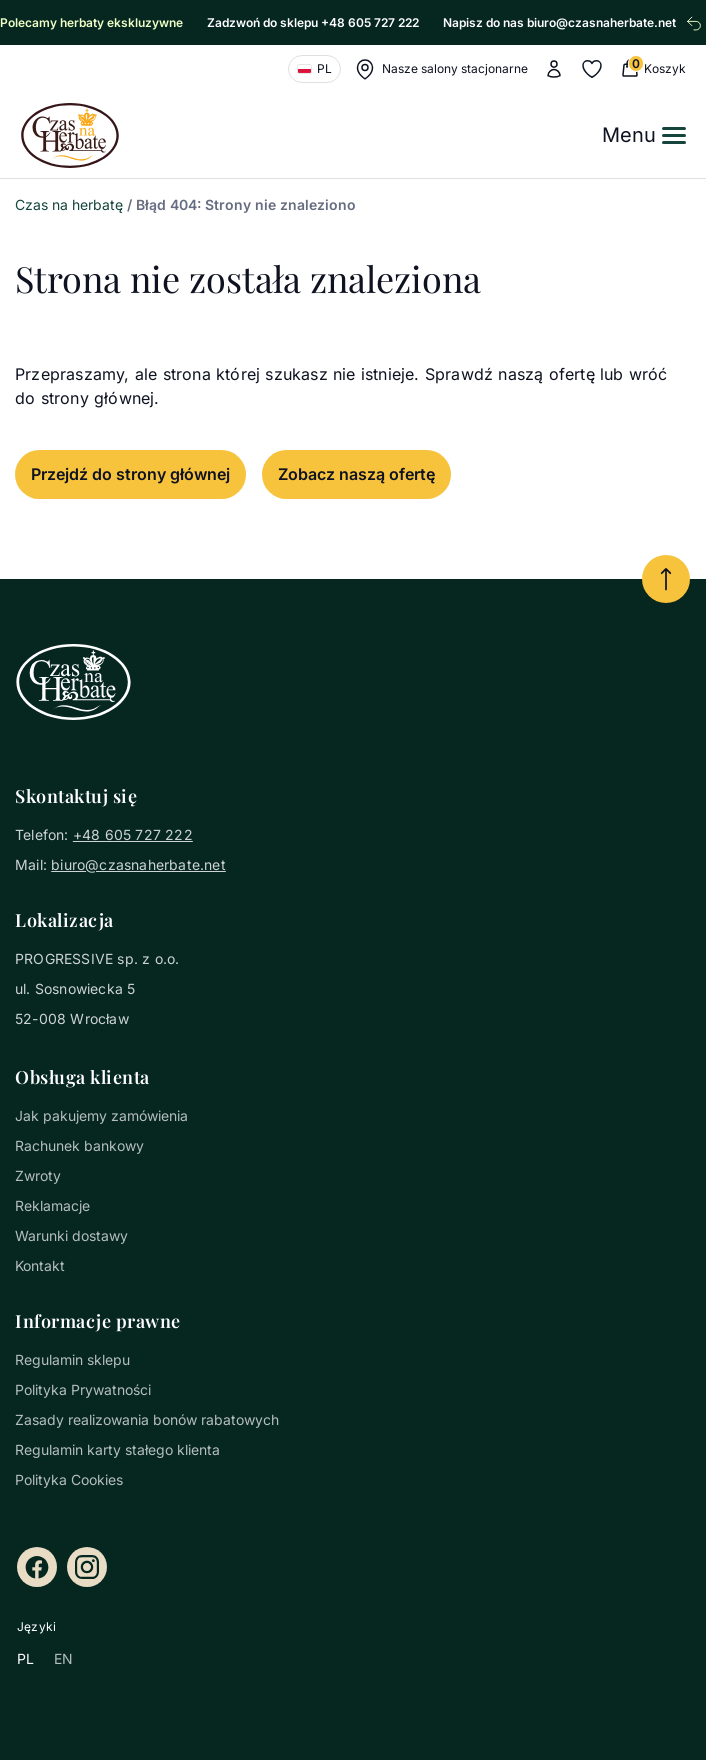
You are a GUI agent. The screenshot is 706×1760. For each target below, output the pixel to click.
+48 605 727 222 (133, 834)
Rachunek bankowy (79, 1145)
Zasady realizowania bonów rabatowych (147, 1419)
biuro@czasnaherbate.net (138, 864)
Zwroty (38, 1175)
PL (25, 1658)
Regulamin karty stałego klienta (117, 1449)
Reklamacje (52, 1205)
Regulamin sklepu (72, 1359)
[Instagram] (87, 1567)
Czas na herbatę (69, 204)
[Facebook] (37, 1567)
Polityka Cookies (69, 1479)
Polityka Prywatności (83, 1389)
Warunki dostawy (71, 1235)
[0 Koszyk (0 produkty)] (652, 68)
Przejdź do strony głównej (130, 474)
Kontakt (40, 1265)
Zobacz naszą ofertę (356, 474)
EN (63, 1658)
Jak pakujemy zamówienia (101, 1115)
